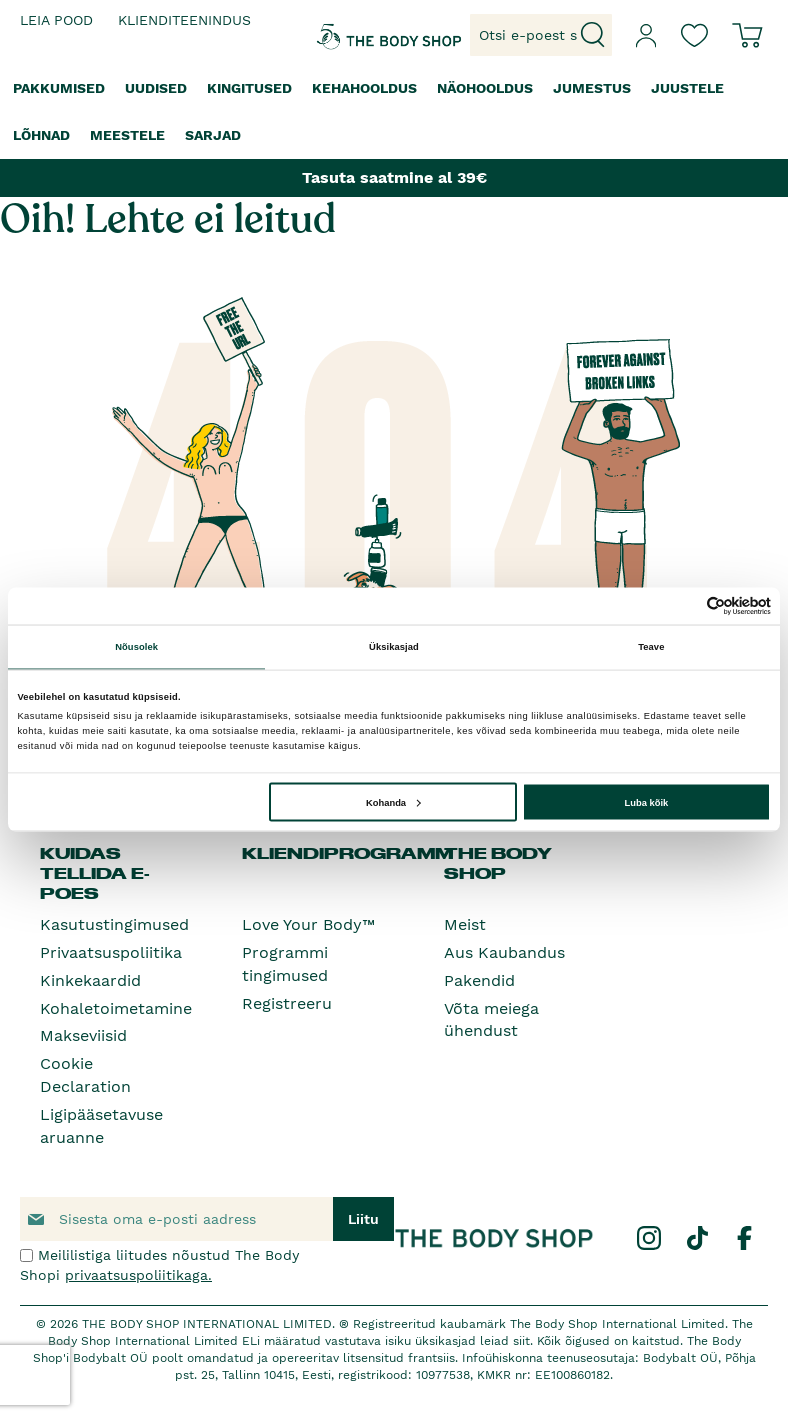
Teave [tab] (651, 647)
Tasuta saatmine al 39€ (394, 177)
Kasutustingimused (114, 924)
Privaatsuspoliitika (111, 952)
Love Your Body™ (308, 924)
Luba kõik (647, 802)
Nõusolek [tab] (136, 647)
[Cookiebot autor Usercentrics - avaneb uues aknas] (683, 605)
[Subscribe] (363, 1219)
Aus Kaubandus (504, 952)
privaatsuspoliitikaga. (138, 1275)
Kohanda (393, 802)
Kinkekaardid (90, 980)
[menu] (394, 112)
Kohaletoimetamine (116, 1008)
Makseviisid (83, 1035)
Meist (465, 924)
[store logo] (345, 35)
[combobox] (541, 35)
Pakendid (479, 980)
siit (521, 1341)
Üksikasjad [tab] (394, 647)
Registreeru (287, 1003)
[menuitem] (59, 88)
